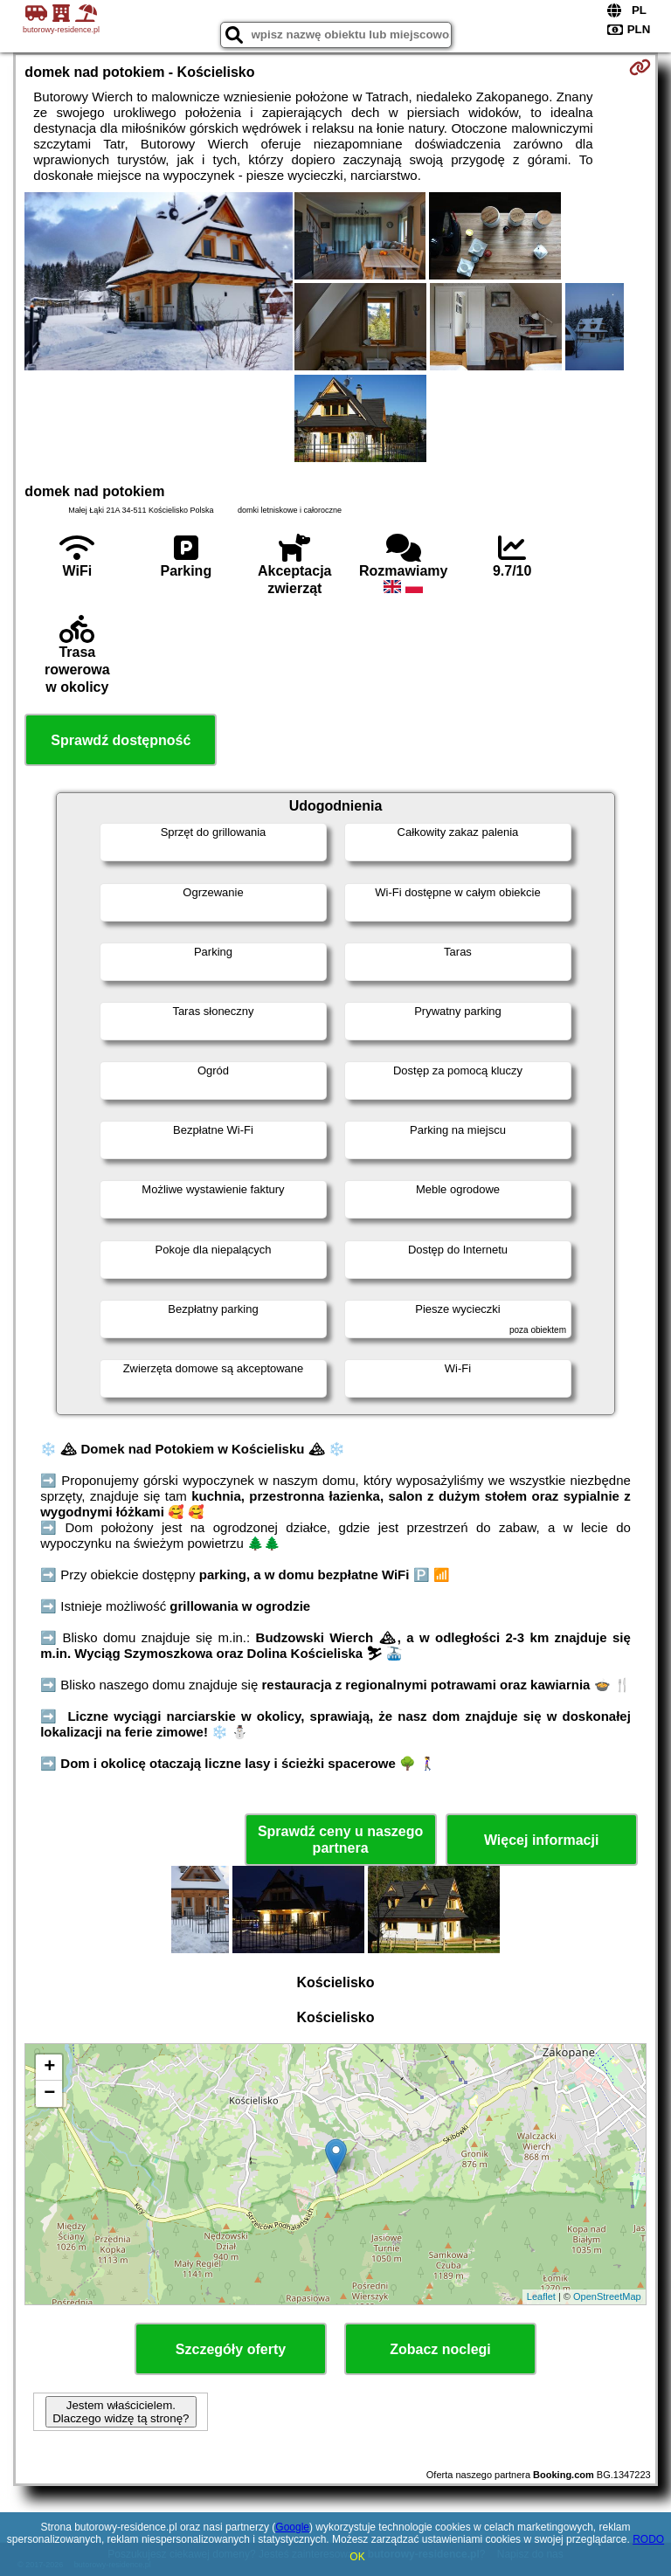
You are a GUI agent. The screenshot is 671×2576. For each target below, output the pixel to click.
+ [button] (49, 2068)
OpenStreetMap (607, 2296)
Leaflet (541, 2296)
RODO (648, 2539)
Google (292, 2527)
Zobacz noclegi (440, 2349)
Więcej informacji (541, 1840)
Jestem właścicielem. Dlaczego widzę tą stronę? (120, 2412)
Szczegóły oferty (231, 2349)
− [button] (49, 2094)
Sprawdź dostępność (120, 740)
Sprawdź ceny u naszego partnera (340, 1839)
